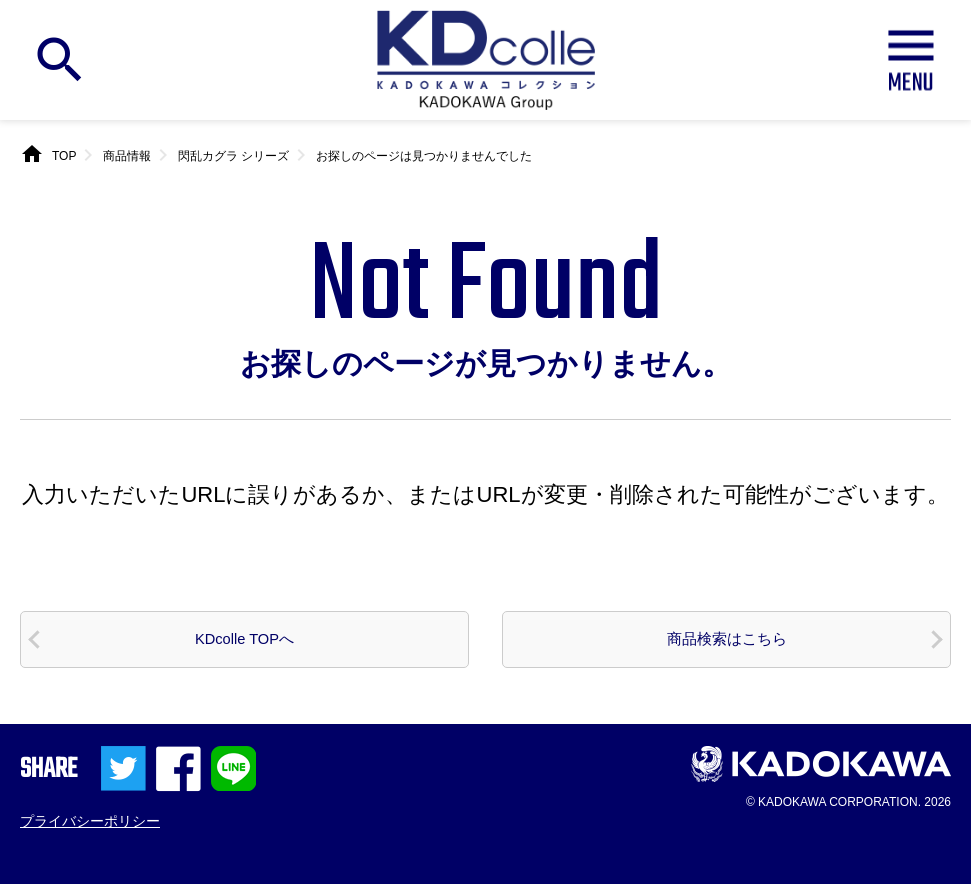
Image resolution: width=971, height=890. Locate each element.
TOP (64, 156)
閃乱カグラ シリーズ (233, 156)
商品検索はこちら (727, 642)
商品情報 (127, 156)
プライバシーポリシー (90, 827)
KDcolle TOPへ (244, 642)
